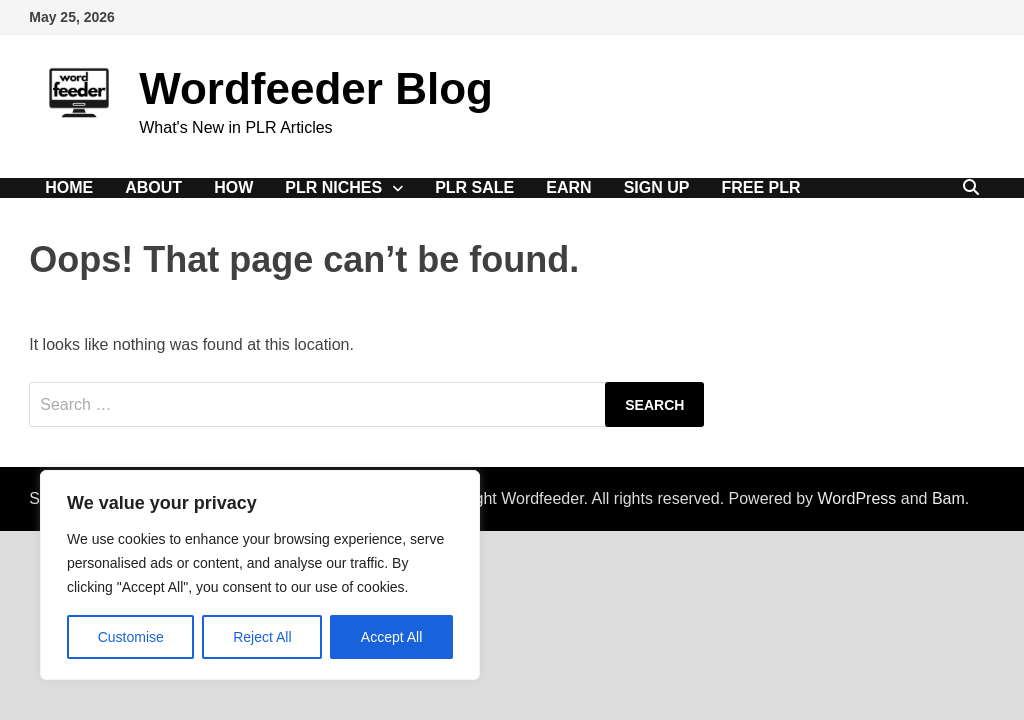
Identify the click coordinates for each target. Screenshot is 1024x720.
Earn (568, 187)
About (153, 187)
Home (69, 187)
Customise (131, 637)
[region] (260, 575)
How (233, 187)
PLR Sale (474, 187)
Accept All (391, 637)
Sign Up (657, 187)
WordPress (856, 498)
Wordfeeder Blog (316, 88)
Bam (948, 498)
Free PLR (760, 187)
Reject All (262, 637)
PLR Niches (333, 187)
